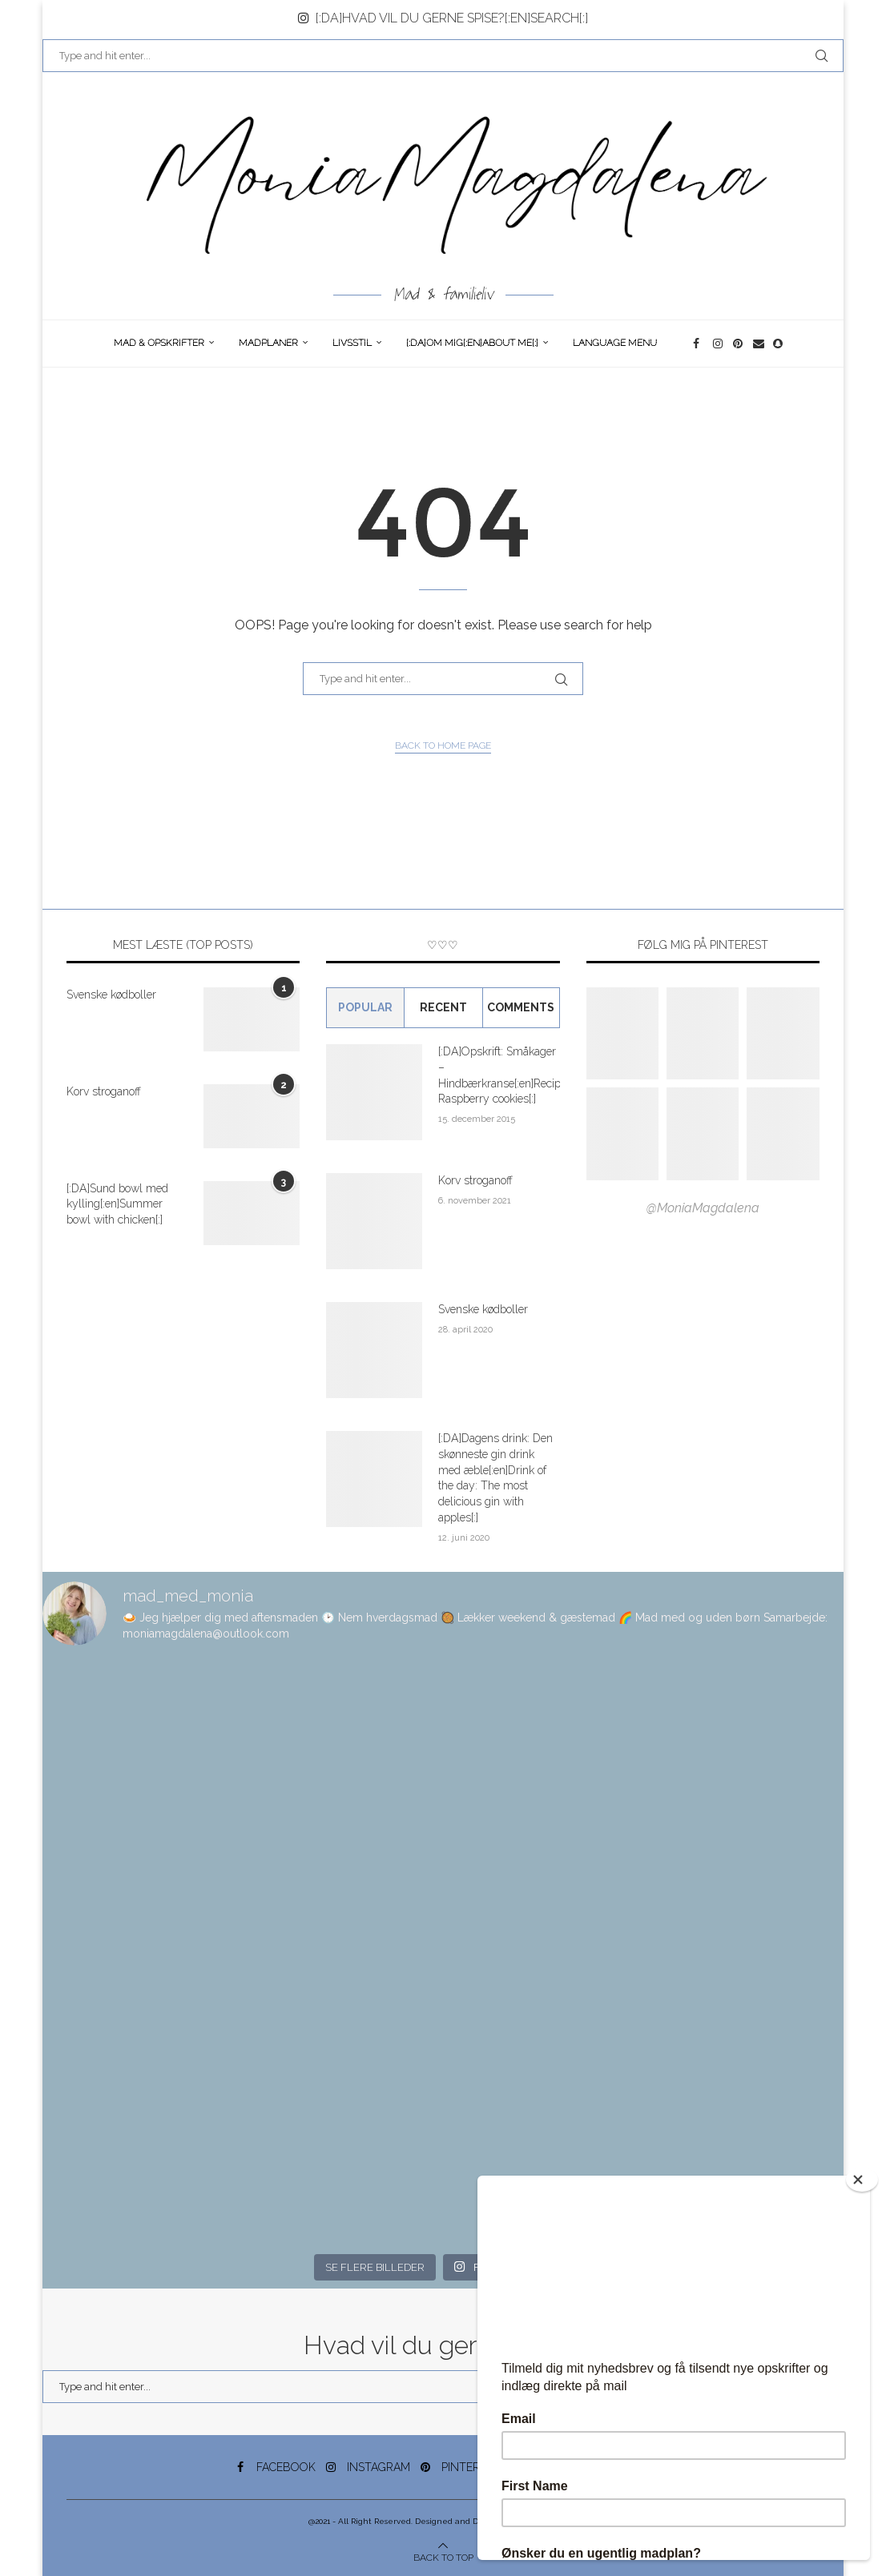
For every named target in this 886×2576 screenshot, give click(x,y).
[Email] (759, 343)
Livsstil (352, 342)
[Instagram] (719, 343)
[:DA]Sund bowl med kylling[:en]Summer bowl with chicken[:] (116, 1204)
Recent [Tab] (443, 1007)
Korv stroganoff (103, 1091)
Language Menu (615, 342)
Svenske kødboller (111, 994)
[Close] (862, 2180)
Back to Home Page (443, 745)
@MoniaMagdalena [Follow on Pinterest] (702, 1208)
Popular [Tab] (365, 1007)
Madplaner (268, 342)
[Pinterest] (739, 343)
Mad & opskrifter (159, 342)
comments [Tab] (520, 1007)
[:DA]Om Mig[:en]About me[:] (472, 342)
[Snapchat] (779, 343)
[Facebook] (699, 343)
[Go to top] (443, 2556)
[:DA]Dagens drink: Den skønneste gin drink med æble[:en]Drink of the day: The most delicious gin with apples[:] (495, 1477)
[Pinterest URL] (622, 1033)
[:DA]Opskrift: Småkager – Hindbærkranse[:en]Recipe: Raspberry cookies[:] (498, 1075)
